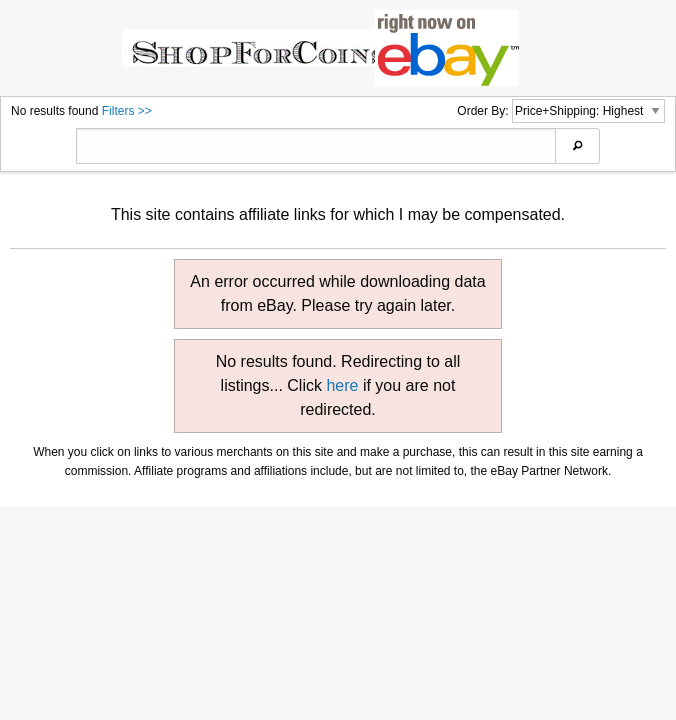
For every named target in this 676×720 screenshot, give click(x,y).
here (342, 385)
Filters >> (127, 111)
